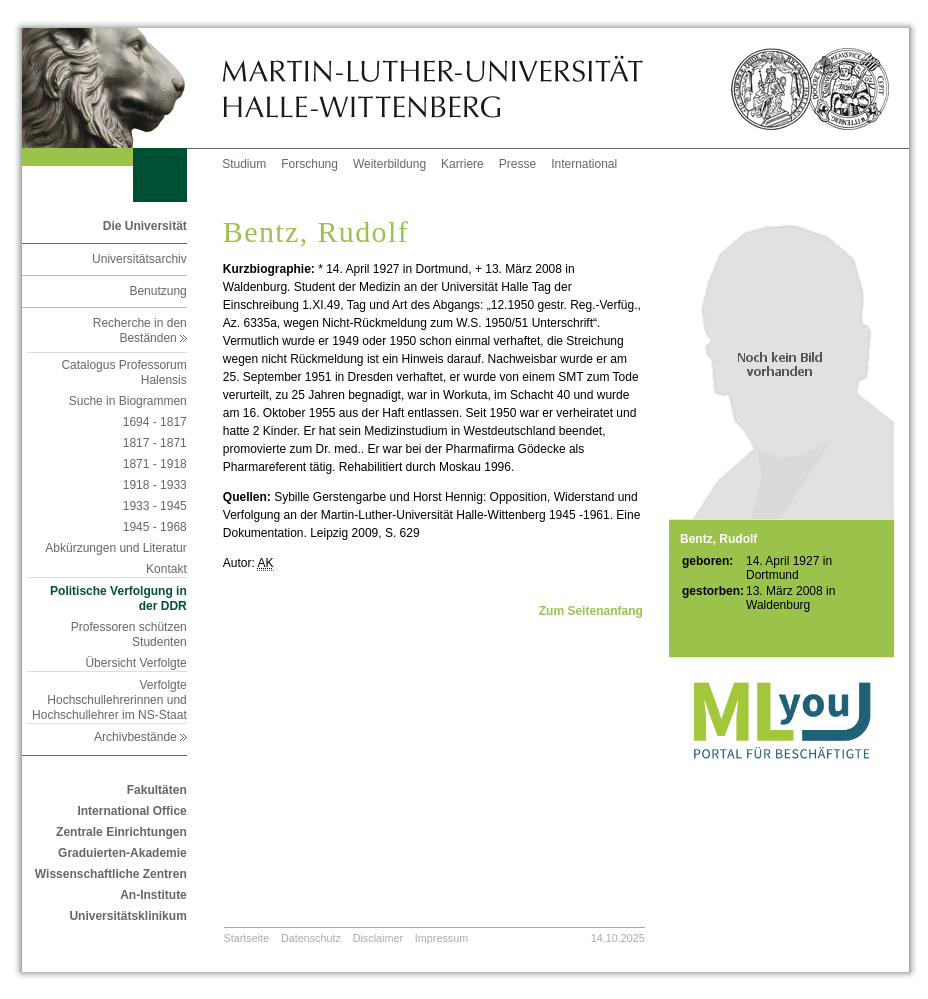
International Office (131, 811)
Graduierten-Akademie (122, 853)
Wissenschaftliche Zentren (111, 874)
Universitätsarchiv (139, 259)
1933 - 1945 (155, 506)
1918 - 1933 (155, 485)
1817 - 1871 (155, 443)
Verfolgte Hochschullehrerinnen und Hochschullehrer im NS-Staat (109, 700)
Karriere (462, 164)
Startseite (247, 938)
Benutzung (157, 291)
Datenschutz (311, 938)
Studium (244, 164)
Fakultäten (157, 790)
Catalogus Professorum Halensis (123, 372)
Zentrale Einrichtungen (121, 832)
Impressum (441, 938)
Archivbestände (140, 737)
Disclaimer (378, 938)
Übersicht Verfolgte (135, 663)
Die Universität (145, 226)
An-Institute (153, 895)
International (584, 164)
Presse (517, 164)
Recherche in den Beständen (140, 330)
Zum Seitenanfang (591, 611)
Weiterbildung (389, 164)
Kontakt (166, 569)
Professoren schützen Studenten (129, 634)
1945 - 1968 (155, 527)
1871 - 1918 (155, 464)
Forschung (309, 164)
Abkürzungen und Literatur (115, 548)
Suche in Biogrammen (128, 401)
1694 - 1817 (155, 422)
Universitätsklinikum (127, 916)
